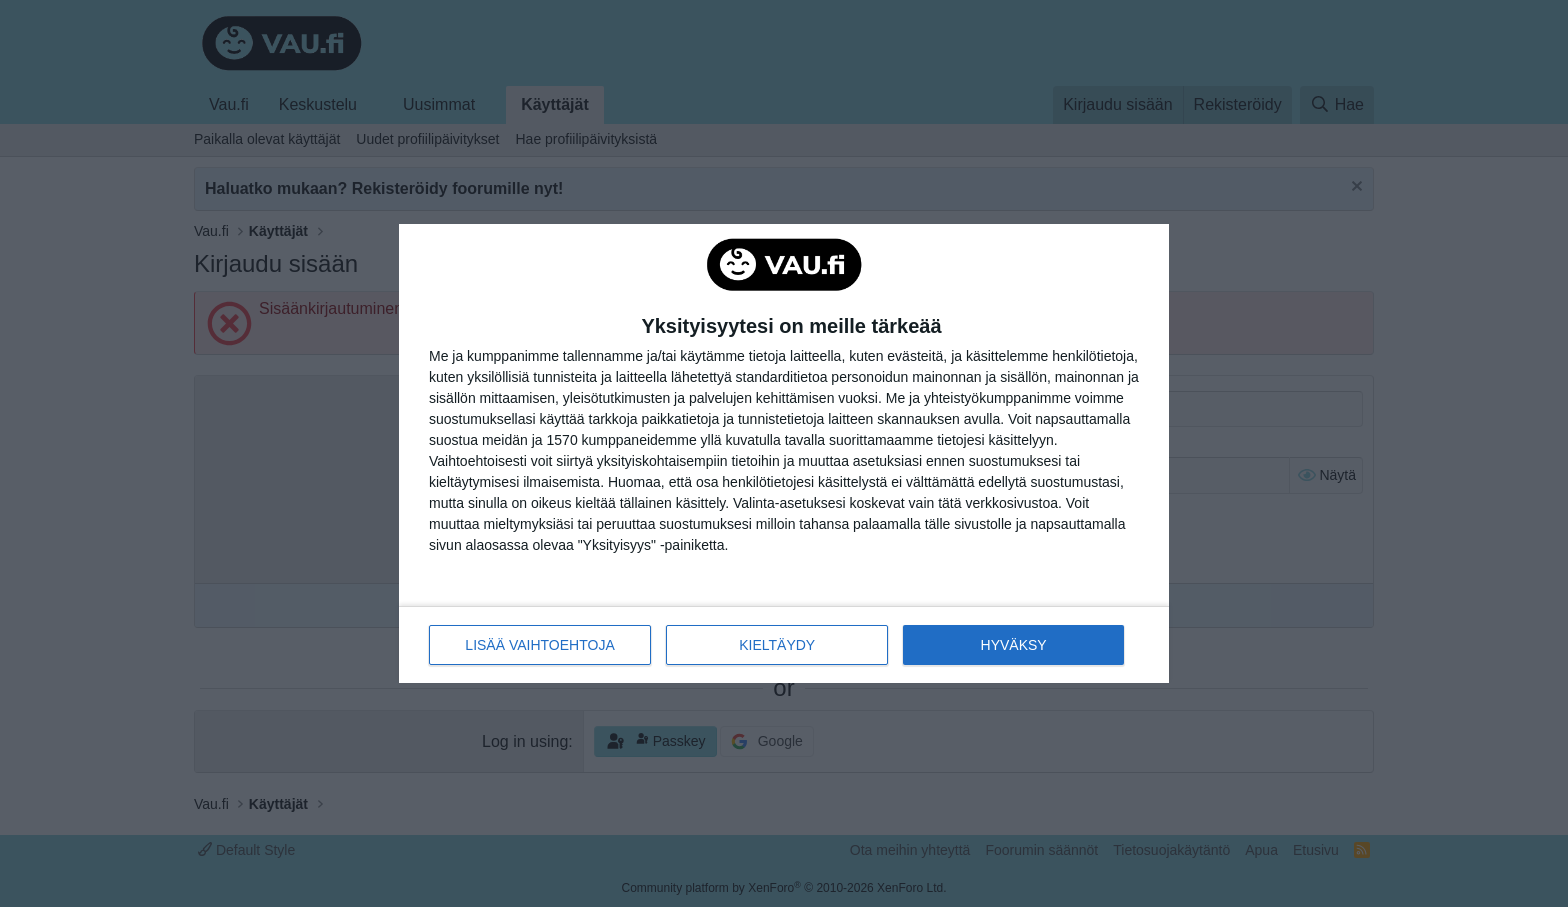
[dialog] (784, 454)
